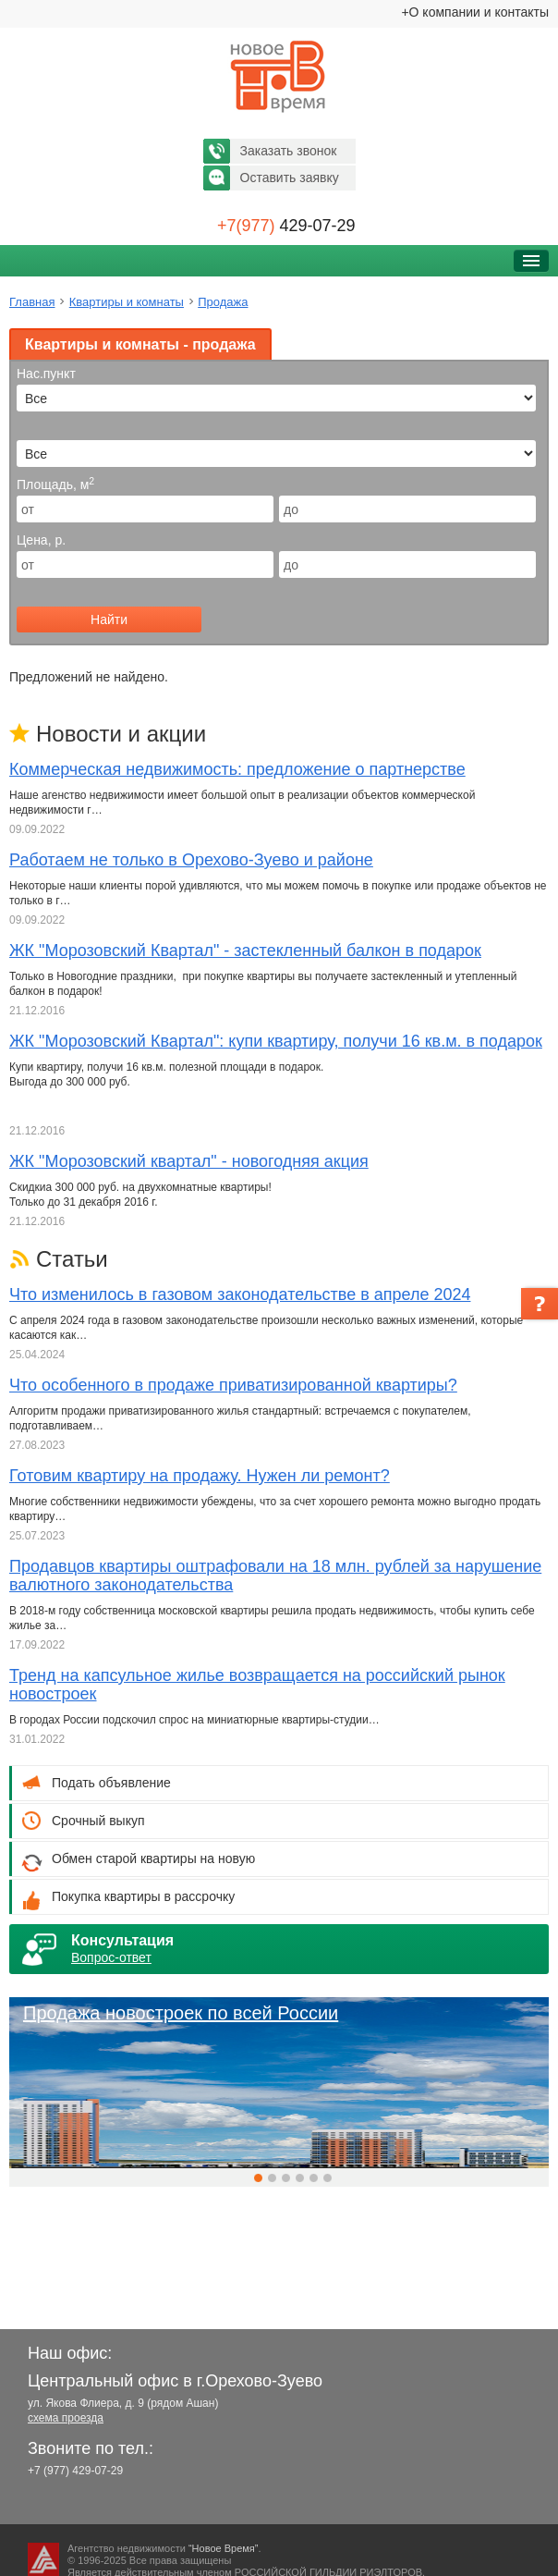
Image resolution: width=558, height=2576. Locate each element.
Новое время (279, 77)
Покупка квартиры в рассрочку (143, 1896)
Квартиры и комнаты (126, 302)
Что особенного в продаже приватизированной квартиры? (233, 1385)
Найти (109, 619)
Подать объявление (111, 1782)
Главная (32, 302)
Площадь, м (55, 484)
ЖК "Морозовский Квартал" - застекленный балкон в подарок (245, 950)
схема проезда (65, 2417)
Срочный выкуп (98, 1820)
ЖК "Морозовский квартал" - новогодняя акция (189, 1161)
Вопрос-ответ (111, 1957)
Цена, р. (41, 540)
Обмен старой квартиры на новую (153, 1858)
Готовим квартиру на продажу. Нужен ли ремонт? (199, 1475)
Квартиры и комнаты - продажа (140, 344)
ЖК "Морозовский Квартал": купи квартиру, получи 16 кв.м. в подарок (275, 1041)
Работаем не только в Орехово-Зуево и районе (191, 860)
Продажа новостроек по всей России (180, 2013)
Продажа (223, 302)
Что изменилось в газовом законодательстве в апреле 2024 (239, 1294)
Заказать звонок (288, 150)
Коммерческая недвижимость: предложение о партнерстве (237, 769)
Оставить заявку (289, 177)
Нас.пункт (46, 373)
